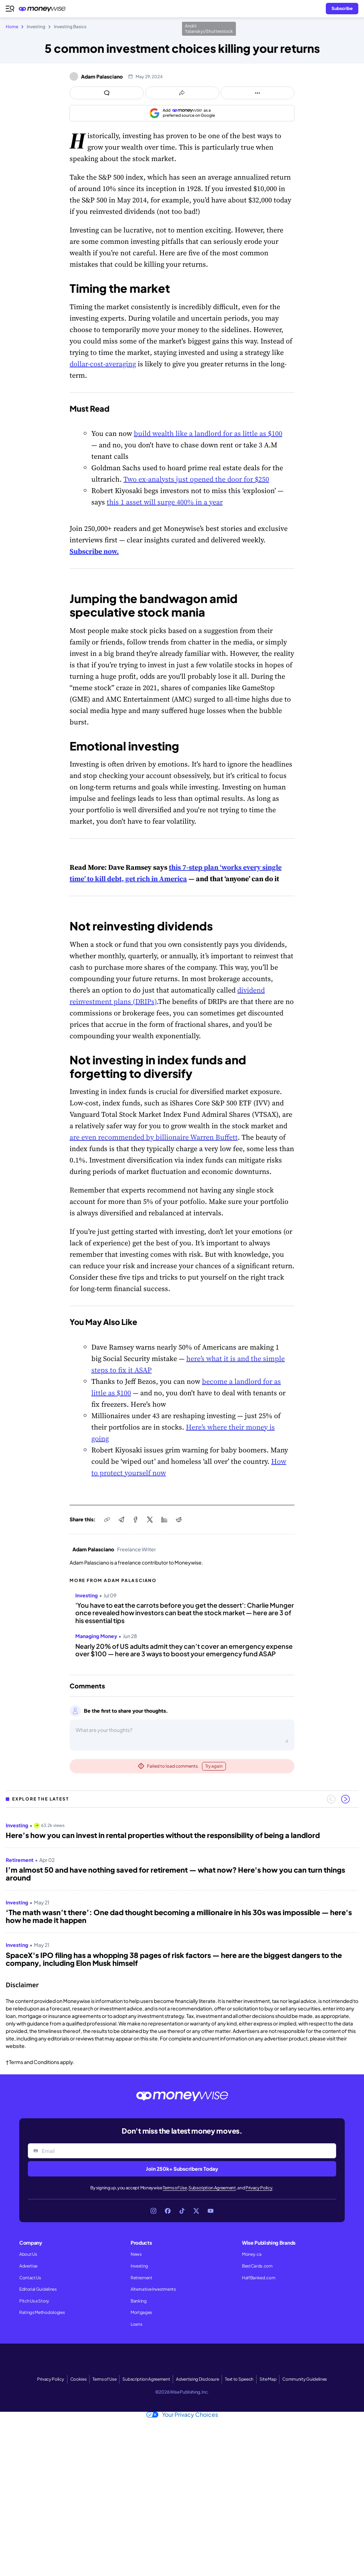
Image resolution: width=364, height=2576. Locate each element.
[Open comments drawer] (107, 92)
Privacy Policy (259, 2187)
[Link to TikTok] (182, 2211)
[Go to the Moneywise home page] (44, 9)
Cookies (78, 2379)
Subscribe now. (94, 551)
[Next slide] (345, 1799)
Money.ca (251, 2254)
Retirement (141, 2277)
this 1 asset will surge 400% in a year (165, 502)
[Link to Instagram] (153, 2211)
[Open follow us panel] (257, 92)
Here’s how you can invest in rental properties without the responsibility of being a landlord (163, 1835)
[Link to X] (196, 2211)
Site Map (267, 2379)
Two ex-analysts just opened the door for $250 (196, 479)
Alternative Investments (153, 2289)
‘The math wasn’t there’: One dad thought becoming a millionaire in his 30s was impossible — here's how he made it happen (179, 1916)
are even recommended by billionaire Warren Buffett (154, 1137)
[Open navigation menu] (10, 8)
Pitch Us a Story (34, 2301)
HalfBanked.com (258, 2277)
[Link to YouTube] (210, 2211)
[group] (182, 1891)
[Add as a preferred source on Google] (182, 113)
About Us (28, 2254)
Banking (139, 2301)
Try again (214, 1766)
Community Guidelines (304, 2379)
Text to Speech (239, 2379)
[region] (182, 1891)
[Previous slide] (331, 1799)
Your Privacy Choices (182, 2414)
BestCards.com (257, 2266)
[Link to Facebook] (168, 2211)
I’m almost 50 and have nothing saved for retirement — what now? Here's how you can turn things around (175, 1874)
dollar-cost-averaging (103, 364)
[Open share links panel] (182, 92)
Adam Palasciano (102, 76)
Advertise (28, 2266)
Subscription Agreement (212, 2187)
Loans (136, 2324)
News (136, 2254)
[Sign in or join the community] (342, 8)
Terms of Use (175, 2187)
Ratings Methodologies (42, 2312)
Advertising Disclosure (197, 2379)
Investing (139, 2266)
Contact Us (30, 2277)
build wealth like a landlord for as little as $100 (208, 433)
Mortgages (141, 2312)
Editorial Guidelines (38, 2289)
